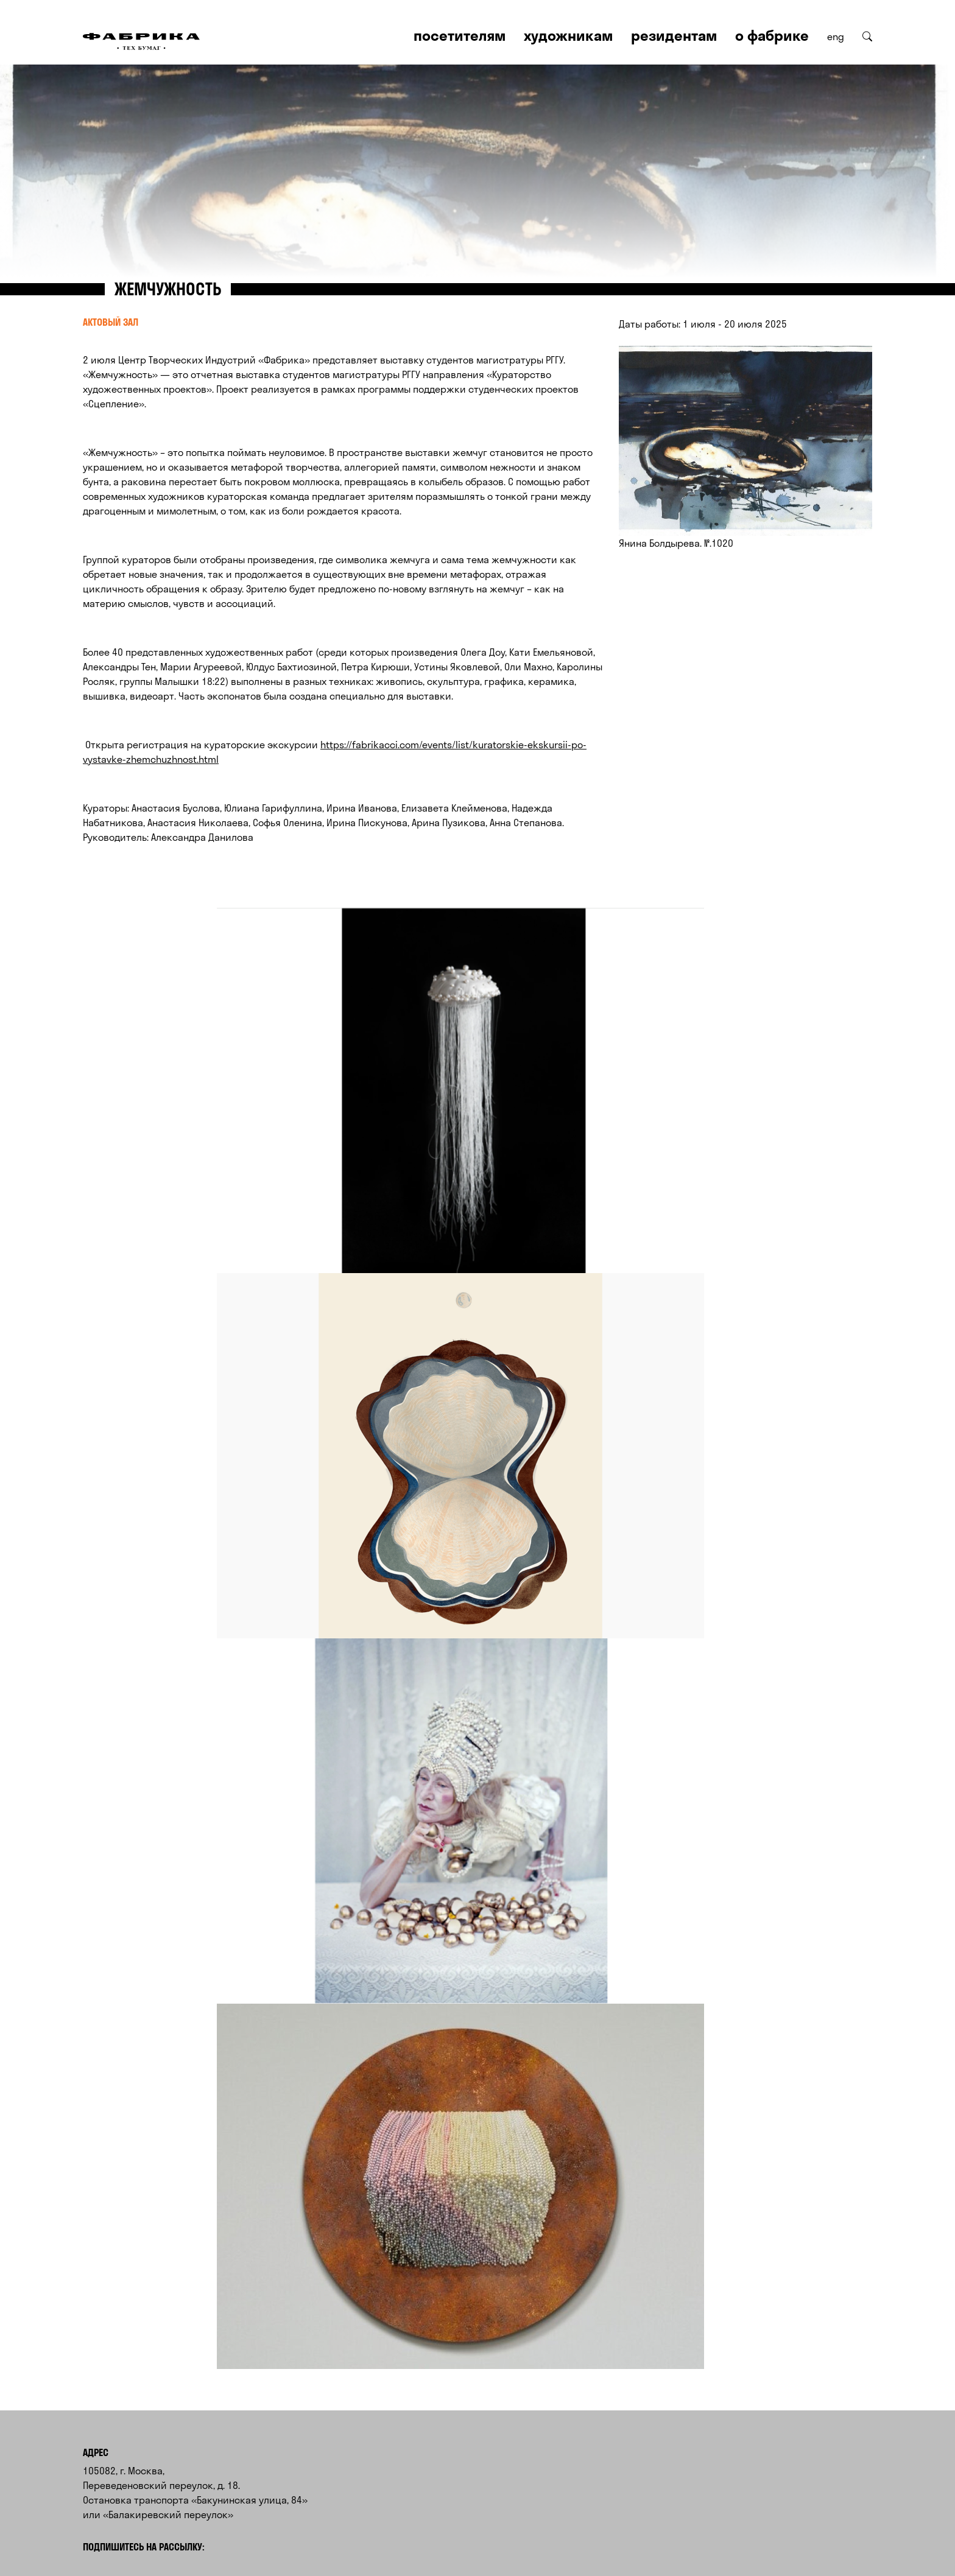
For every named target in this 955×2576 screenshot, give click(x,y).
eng (835, 36)
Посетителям (460, 35)
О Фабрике (772, 35)
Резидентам (674, 35)
